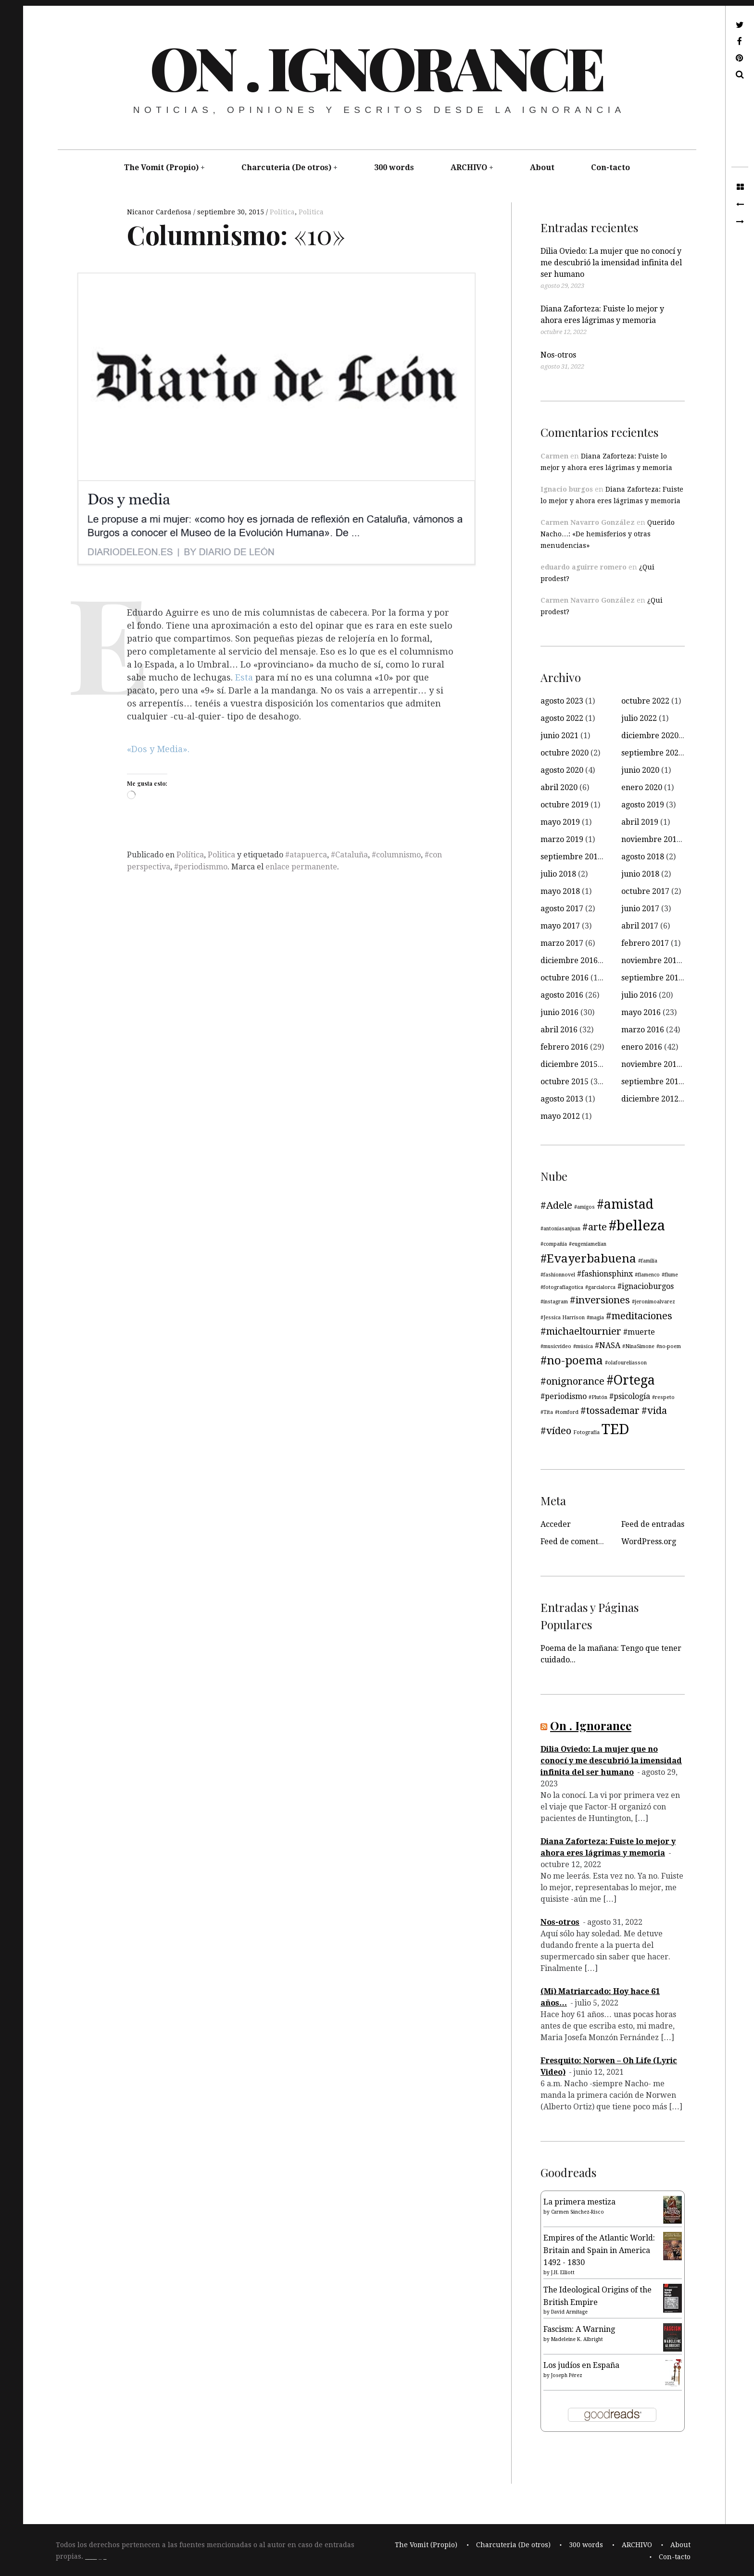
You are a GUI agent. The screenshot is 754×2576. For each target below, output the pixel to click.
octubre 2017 (645, 891)
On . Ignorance (376, 66)
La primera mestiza (579, 2201)
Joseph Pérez (566, 2375)
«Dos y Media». (158, 749)
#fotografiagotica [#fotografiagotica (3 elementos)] (561, 1287)
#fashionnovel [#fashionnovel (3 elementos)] (557, 1275)
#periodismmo (200, 866)
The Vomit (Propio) (161, 167)
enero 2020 (641, 787)
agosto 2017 (561, 908)
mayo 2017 (560, 925)
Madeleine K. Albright (577, 2339)
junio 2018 (640, 874)
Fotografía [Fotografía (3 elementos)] (586, 1432)
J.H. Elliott (563, 2272)
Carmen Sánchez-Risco (577, 2212)
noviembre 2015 (651, 1064)
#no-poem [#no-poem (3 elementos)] (668, 1346)
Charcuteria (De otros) (286, 167)
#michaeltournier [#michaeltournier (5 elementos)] (580, 1331)
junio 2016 (559, 1012)
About (542, 167)
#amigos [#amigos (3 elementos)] (584, 1207)
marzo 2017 (561, 943)
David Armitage (569, 2312)
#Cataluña (349, 854)
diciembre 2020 (650, 735)
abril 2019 (639, 822)
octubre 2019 (564, 804)
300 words (394, 167)
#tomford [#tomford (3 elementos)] (566, 1412)
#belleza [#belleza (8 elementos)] (637, 1225)
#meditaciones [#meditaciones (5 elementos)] (639, 1316)
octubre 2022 (645, 701)
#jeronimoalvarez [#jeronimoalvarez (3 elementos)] (653, 1302)
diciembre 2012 (650, 1098)
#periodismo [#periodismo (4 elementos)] (563, 1396)
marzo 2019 (561, 839)
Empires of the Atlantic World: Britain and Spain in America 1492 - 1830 (599, 2250)
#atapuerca (306, 854)
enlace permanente (301, 866)
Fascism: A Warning (579, 2329)
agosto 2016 (561, 995)
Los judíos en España (581, 2365)
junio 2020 (640, 770)
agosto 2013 (561, 1098)
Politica (311, 212)
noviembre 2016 (651, 960)
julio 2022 (639, 718)
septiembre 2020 (652, 752)
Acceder (555, 1524)
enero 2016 (641, 1047)
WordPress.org (648, 1541)
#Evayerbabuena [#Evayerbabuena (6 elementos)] (588, 1258)
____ (91, 2557)
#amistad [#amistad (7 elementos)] (625, 1204)
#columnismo (396, 854)
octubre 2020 (564, 752)
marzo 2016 (642, 1029)
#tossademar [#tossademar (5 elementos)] (610, 1410)
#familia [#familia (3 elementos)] (647, 1261)
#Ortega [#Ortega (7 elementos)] (630, 1380)
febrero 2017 (645, 943)
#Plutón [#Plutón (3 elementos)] (598, 1397)
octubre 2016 (564, 977)
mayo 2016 (641, 1012)
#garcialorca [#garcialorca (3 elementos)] (600, 1287)
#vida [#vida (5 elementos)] (654, 1410)
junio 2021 (559, 735)
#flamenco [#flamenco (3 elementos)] (647, 1275)
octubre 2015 (564, 1081)
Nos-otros (558, 354)
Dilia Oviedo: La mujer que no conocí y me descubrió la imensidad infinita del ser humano (611, 263)
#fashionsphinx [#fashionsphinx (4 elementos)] (605, 1273)
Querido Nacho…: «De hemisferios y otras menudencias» (607, 534)
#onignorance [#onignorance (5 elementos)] (572, 1381)
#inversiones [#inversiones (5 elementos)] (600, 1300)
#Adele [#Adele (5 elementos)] (556, 1205)
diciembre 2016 (569, 960)
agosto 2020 (561, 770)
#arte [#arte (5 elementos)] (594, 1227)
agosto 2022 (561, 718)
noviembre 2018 (651, 839)
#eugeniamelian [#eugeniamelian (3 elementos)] (587, 1244)
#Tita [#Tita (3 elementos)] (546, 1412)
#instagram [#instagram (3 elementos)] (554, 1302)
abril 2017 (639, 925)
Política (282, 212)
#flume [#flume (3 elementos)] (670, 1275)
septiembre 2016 (652, 977)
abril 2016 (559, 1029)
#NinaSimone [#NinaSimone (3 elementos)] (638, 1346)
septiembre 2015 (652, 1081)
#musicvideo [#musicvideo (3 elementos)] (555, 1346)
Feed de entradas (652, 1524)
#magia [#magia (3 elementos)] (595, 1317)
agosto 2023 (561, 701)
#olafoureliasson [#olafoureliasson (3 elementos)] (626, 1363)
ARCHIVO (469, 167)
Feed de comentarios (578, 1541)
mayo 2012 (560, 1116)
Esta (245, 678)
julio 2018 (558, 874)
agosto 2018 (642, 856)
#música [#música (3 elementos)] (583, 1346)
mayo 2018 (560, 891)
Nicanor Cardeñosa (160, 212)
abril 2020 (559, 787)
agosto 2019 (642, 804)
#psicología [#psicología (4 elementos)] (629, 1396)
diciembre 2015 (569, 1064)
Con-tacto (610, 167)
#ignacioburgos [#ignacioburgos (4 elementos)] (645, 1286)
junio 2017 (640, 908)
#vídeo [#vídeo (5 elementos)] (555, 1431)
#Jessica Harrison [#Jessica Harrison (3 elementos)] (562, 1317)
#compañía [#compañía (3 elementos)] (553, 1244)
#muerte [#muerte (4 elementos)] (639, 1332)
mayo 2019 (560, 822)
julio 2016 (639, 995)
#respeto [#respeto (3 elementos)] (663, 1397)
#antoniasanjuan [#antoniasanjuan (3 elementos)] (560, 1229)
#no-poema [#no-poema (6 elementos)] (571, 1360)
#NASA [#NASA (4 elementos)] (607, 1345)
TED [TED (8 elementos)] (615, 1429)
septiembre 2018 (571, 856)
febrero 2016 (564, 1047)
